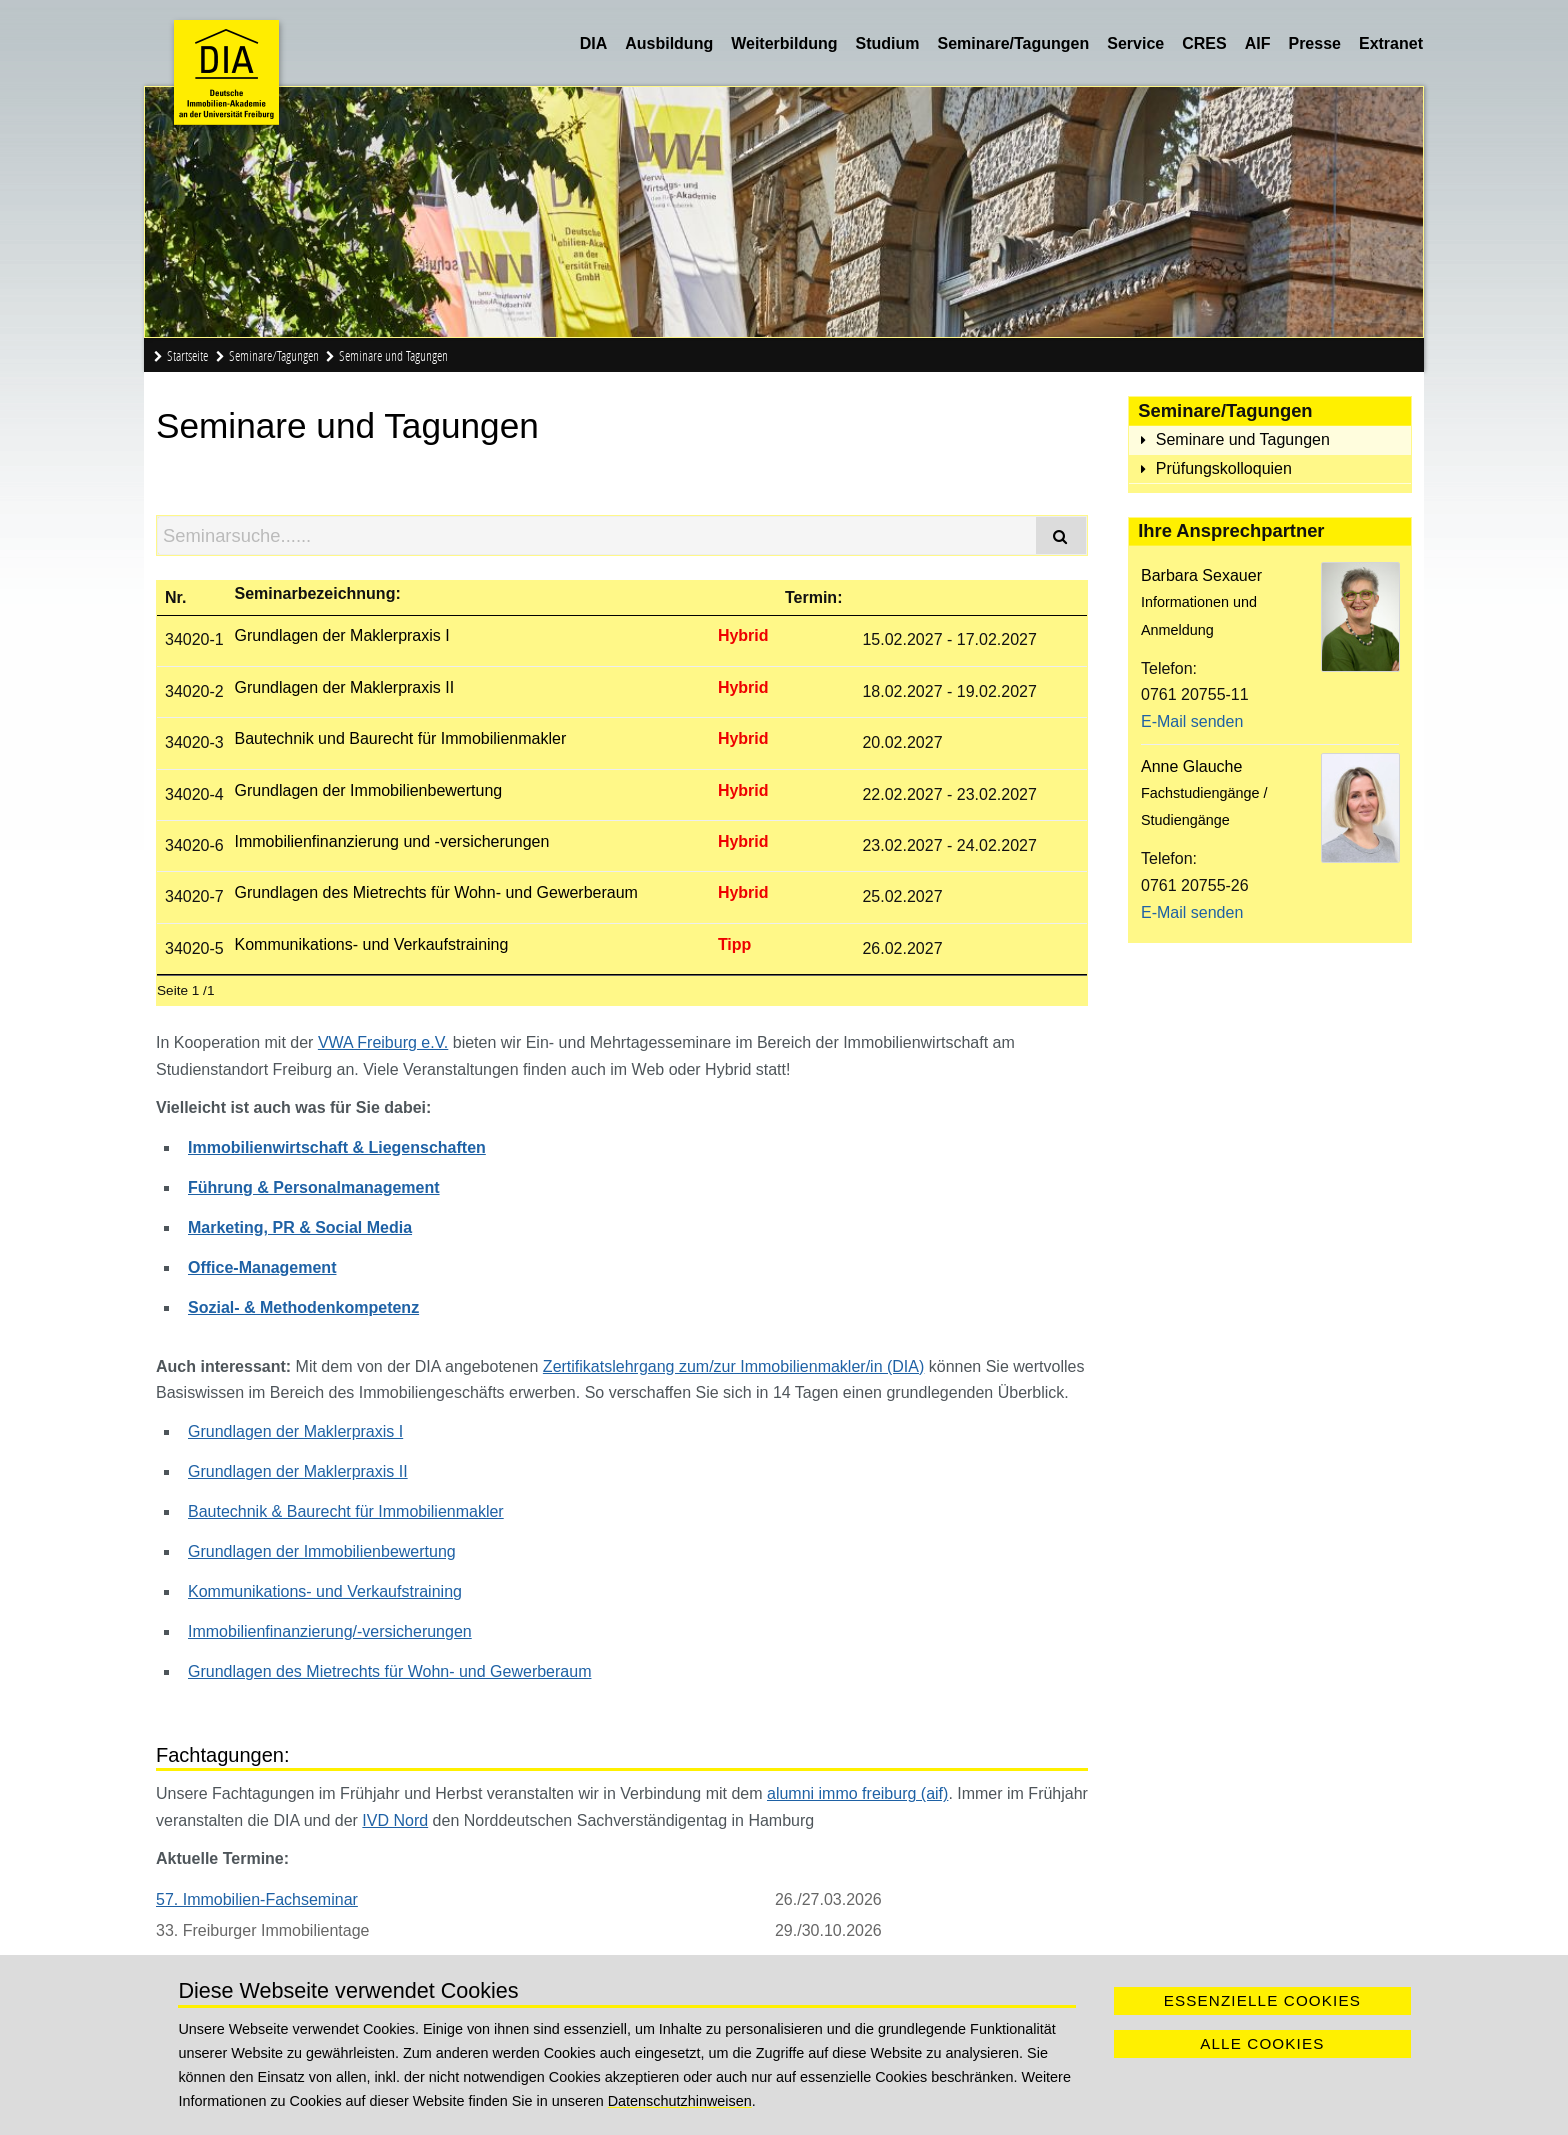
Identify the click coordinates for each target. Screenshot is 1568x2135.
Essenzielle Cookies (1262, 2000)
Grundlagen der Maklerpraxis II (344, 687)
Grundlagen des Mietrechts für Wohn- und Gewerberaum (435, 892)
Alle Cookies (1262, 2043)
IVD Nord (395, 1820)
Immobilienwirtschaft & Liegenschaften (337, 1147)
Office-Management (262, 1267)
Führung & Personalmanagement (314, 1187)
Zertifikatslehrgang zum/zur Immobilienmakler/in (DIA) (733, 1366)
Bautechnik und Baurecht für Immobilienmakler (400, 738)
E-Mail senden (1192, 721)
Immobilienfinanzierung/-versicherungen (330, 1631)
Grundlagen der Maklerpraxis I (341, 635)
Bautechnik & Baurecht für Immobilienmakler (346, 1511)
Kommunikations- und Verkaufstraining (371, 944)
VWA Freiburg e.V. (383, 1042)
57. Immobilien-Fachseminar (257, 1899)
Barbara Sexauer (1201, 575)
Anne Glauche (1191, 766)
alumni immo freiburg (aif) (857, 1793)
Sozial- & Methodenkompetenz (303, 1307)
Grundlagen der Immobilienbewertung (368, 790)
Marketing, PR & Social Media (300, 1227)
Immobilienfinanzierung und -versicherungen (391, 841)
